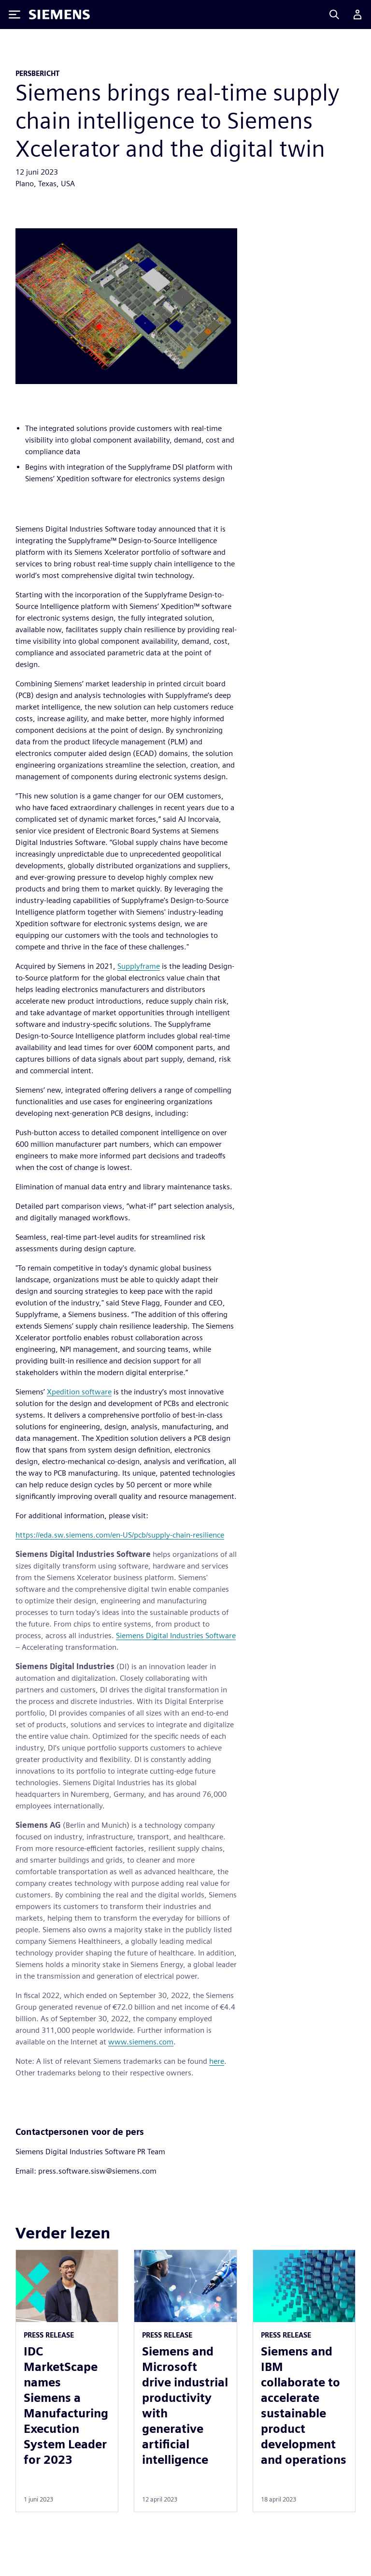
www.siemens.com (140, 2041)
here (216, 2061)
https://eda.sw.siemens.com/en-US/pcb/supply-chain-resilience (119, 1535)
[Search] (334, 14)
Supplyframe (138, 966)
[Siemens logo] (59, 14)
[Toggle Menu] (14, 14)
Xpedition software (79, 1391)
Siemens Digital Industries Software (176, 1635)
